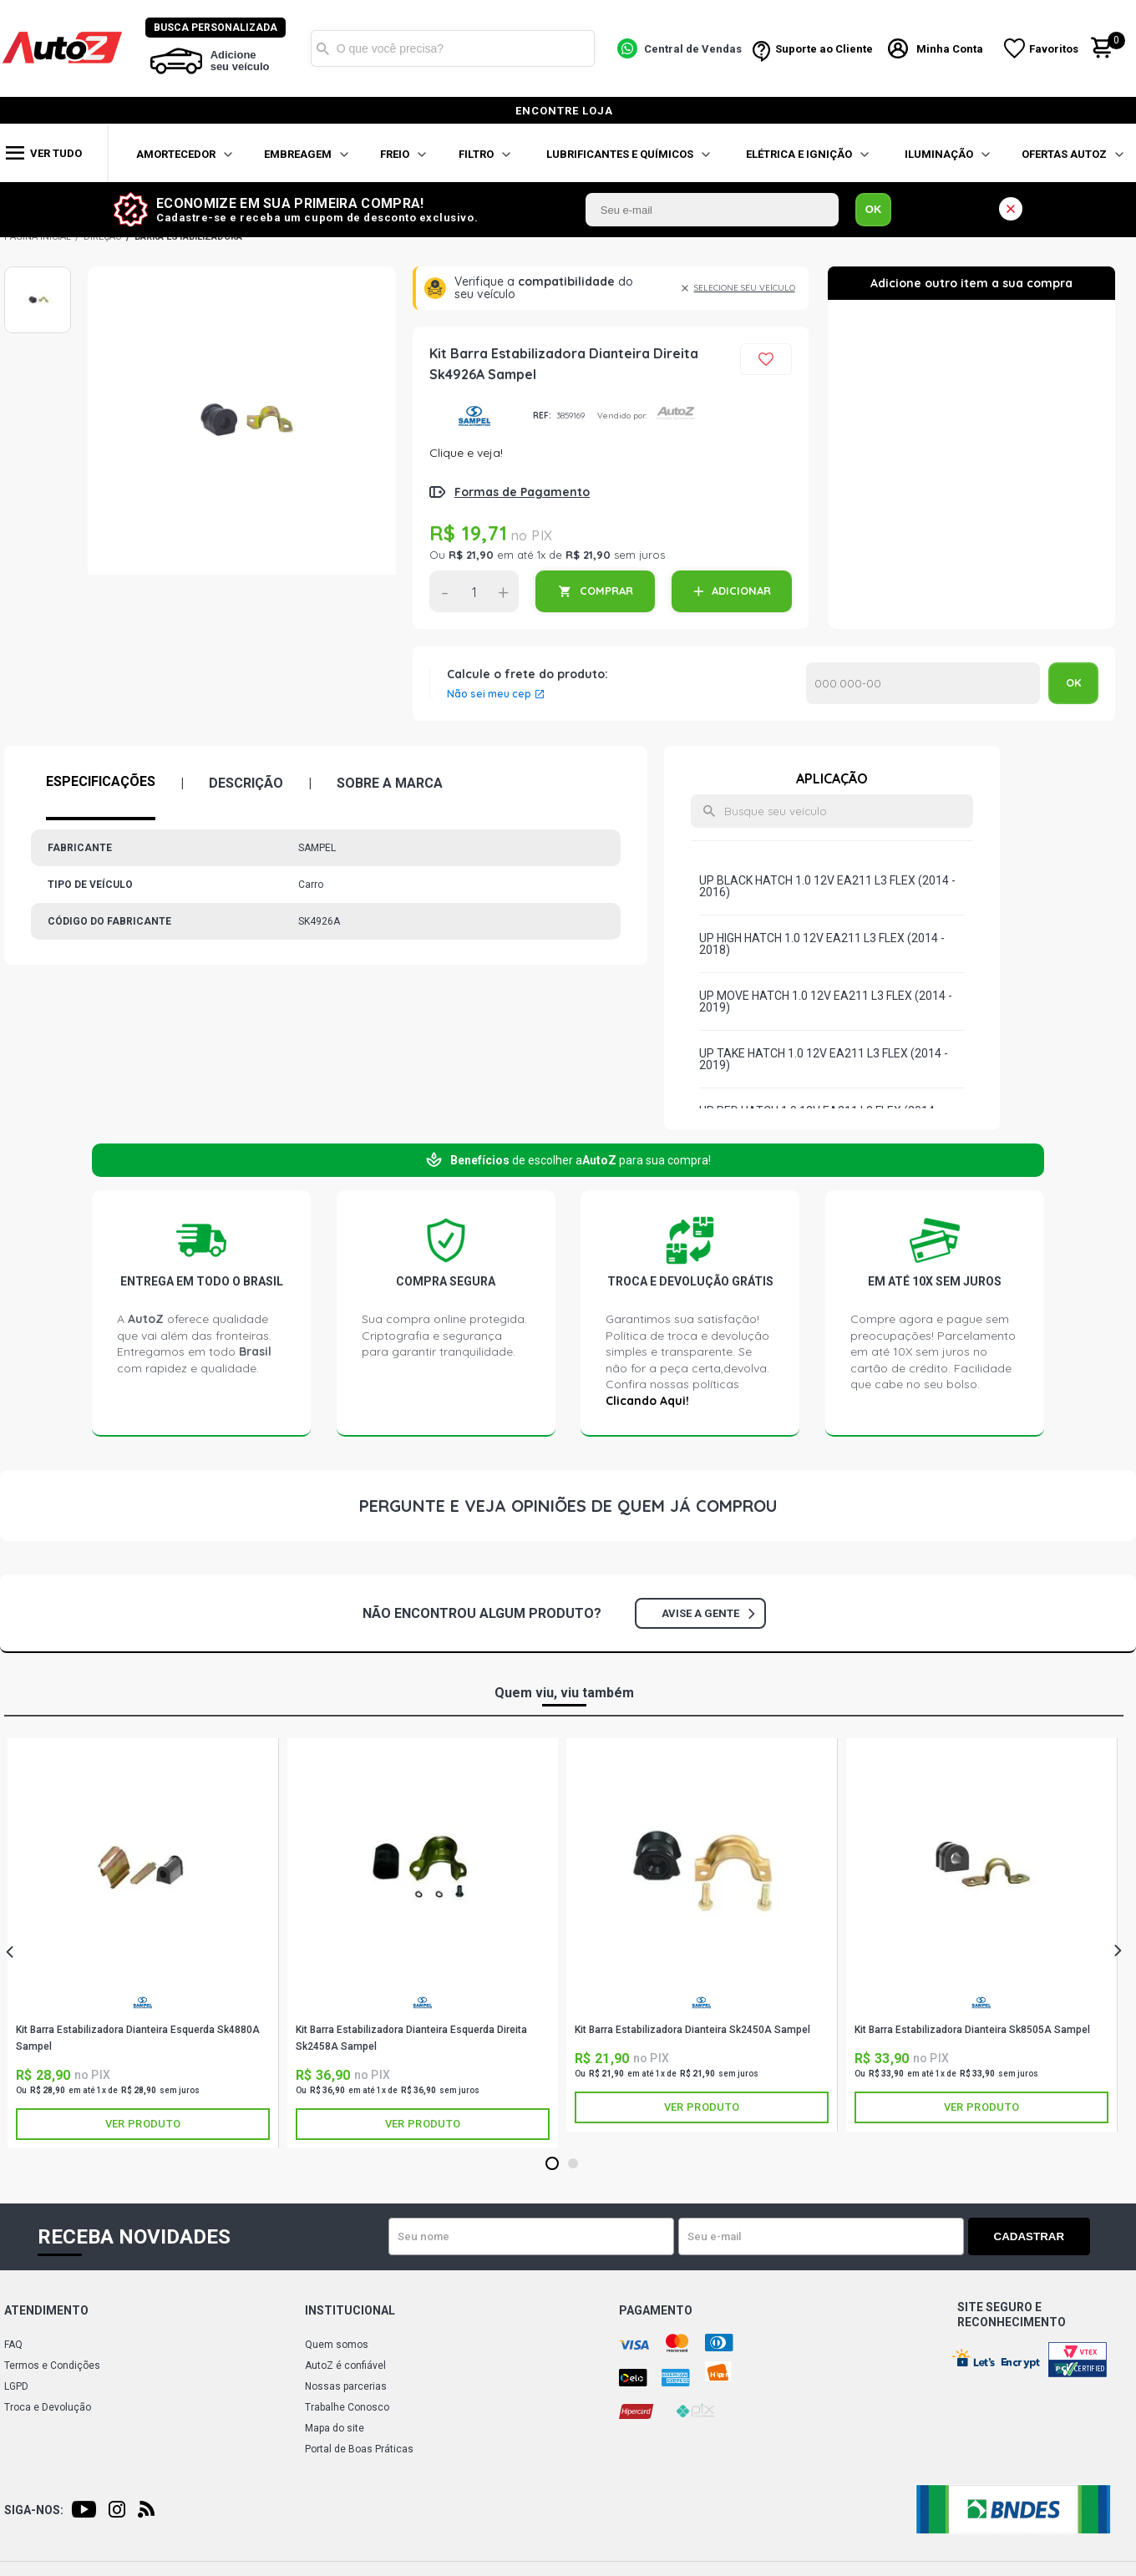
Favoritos (1054, 49)
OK (873, 209)
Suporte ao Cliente (824, 48)
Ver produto (142, 2123)
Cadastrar (1032, 2236)
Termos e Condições (52, 2365)
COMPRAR (606, 590)
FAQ (13, 2344)
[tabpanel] (143, 1943)
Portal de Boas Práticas (359, 2449)
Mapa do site (334, 2428)
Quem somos (336, 2344)
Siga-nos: (33, 2510)
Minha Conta (950, 49)
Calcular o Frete (923, 683)
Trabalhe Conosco (347, 2407)
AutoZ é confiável (345, 2365)
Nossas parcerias (346, 2386)
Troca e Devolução (47, 2407)
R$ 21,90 (471, 554)
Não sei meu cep (489, 694)
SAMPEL (474, 416)
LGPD (16, 2386)
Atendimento (46, 2310)
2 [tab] (573, 2164)
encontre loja (564, 110)
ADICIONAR (741, 590)
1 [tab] (552, 2164)
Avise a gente (708, 1613)
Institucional (350, 2310)
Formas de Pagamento (522, 491)
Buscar (323, 48)
